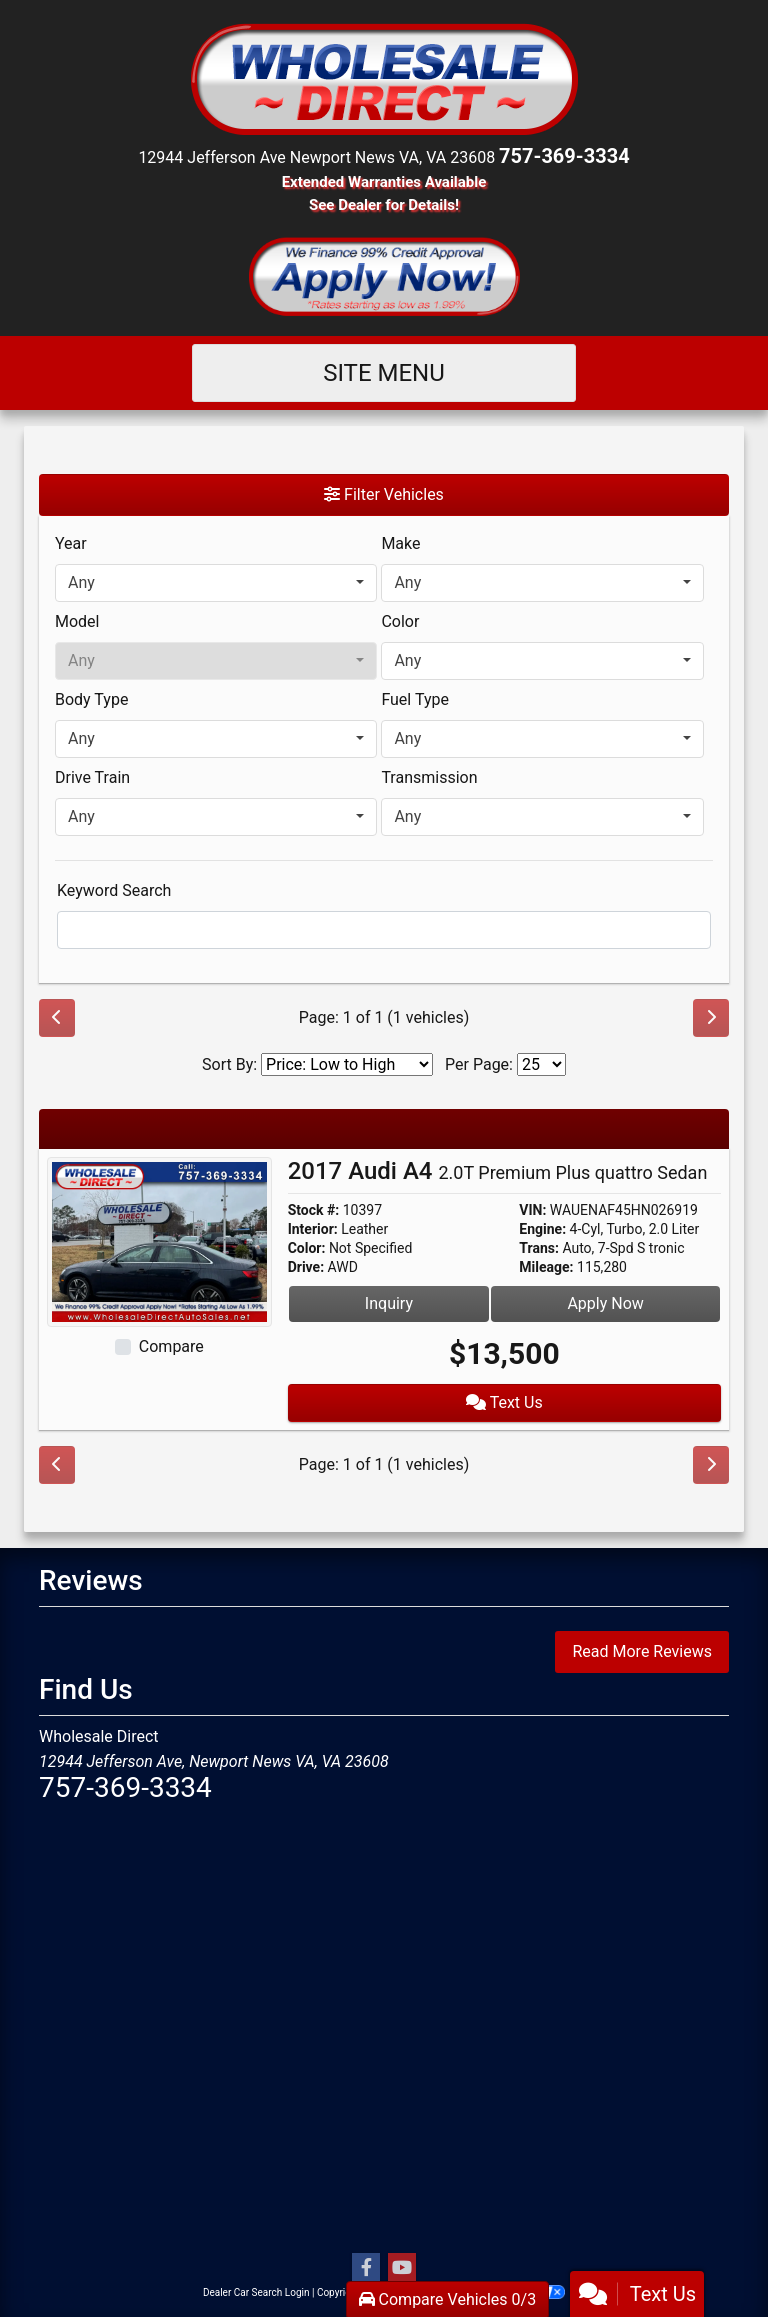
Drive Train (92, 777)
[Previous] (57, 1018)
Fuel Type (415, 699)
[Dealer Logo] (384, 77)
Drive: (306, 1267)
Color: (307, 1248)
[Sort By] (347, 1064)
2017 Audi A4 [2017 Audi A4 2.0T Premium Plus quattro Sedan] (498, 1171)
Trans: (539, 1248)
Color (400, 621)
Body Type (91, 699)
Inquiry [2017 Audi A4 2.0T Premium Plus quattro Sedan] (389, 1303)
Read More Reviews (642, 1651)
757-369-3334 (564, 156)
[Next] (711, 1018)
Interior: (313, 1229)
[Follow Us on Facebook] (366, 2268)
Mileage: (546, 1267)
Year (71, 543)
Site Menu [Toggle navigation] (384, 373)
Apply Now (605, 1303)
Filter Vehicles (384, 494)
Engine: (542, 1229)
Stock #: (314, 1210)
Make (400, 543)
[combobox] (216, 583)
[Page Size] (541, 1064)
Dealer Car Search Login (256, 2292)
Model (77, 621)
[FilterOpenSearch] (384, 930)
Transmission (429, 777)
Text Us (504, 1402)
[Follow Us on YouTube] (402, 2268)
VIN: (532, 1210)
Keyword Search (114, 890)
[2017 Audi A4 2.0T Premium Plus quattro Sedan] (159, 1240)
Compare (171, 1346)
